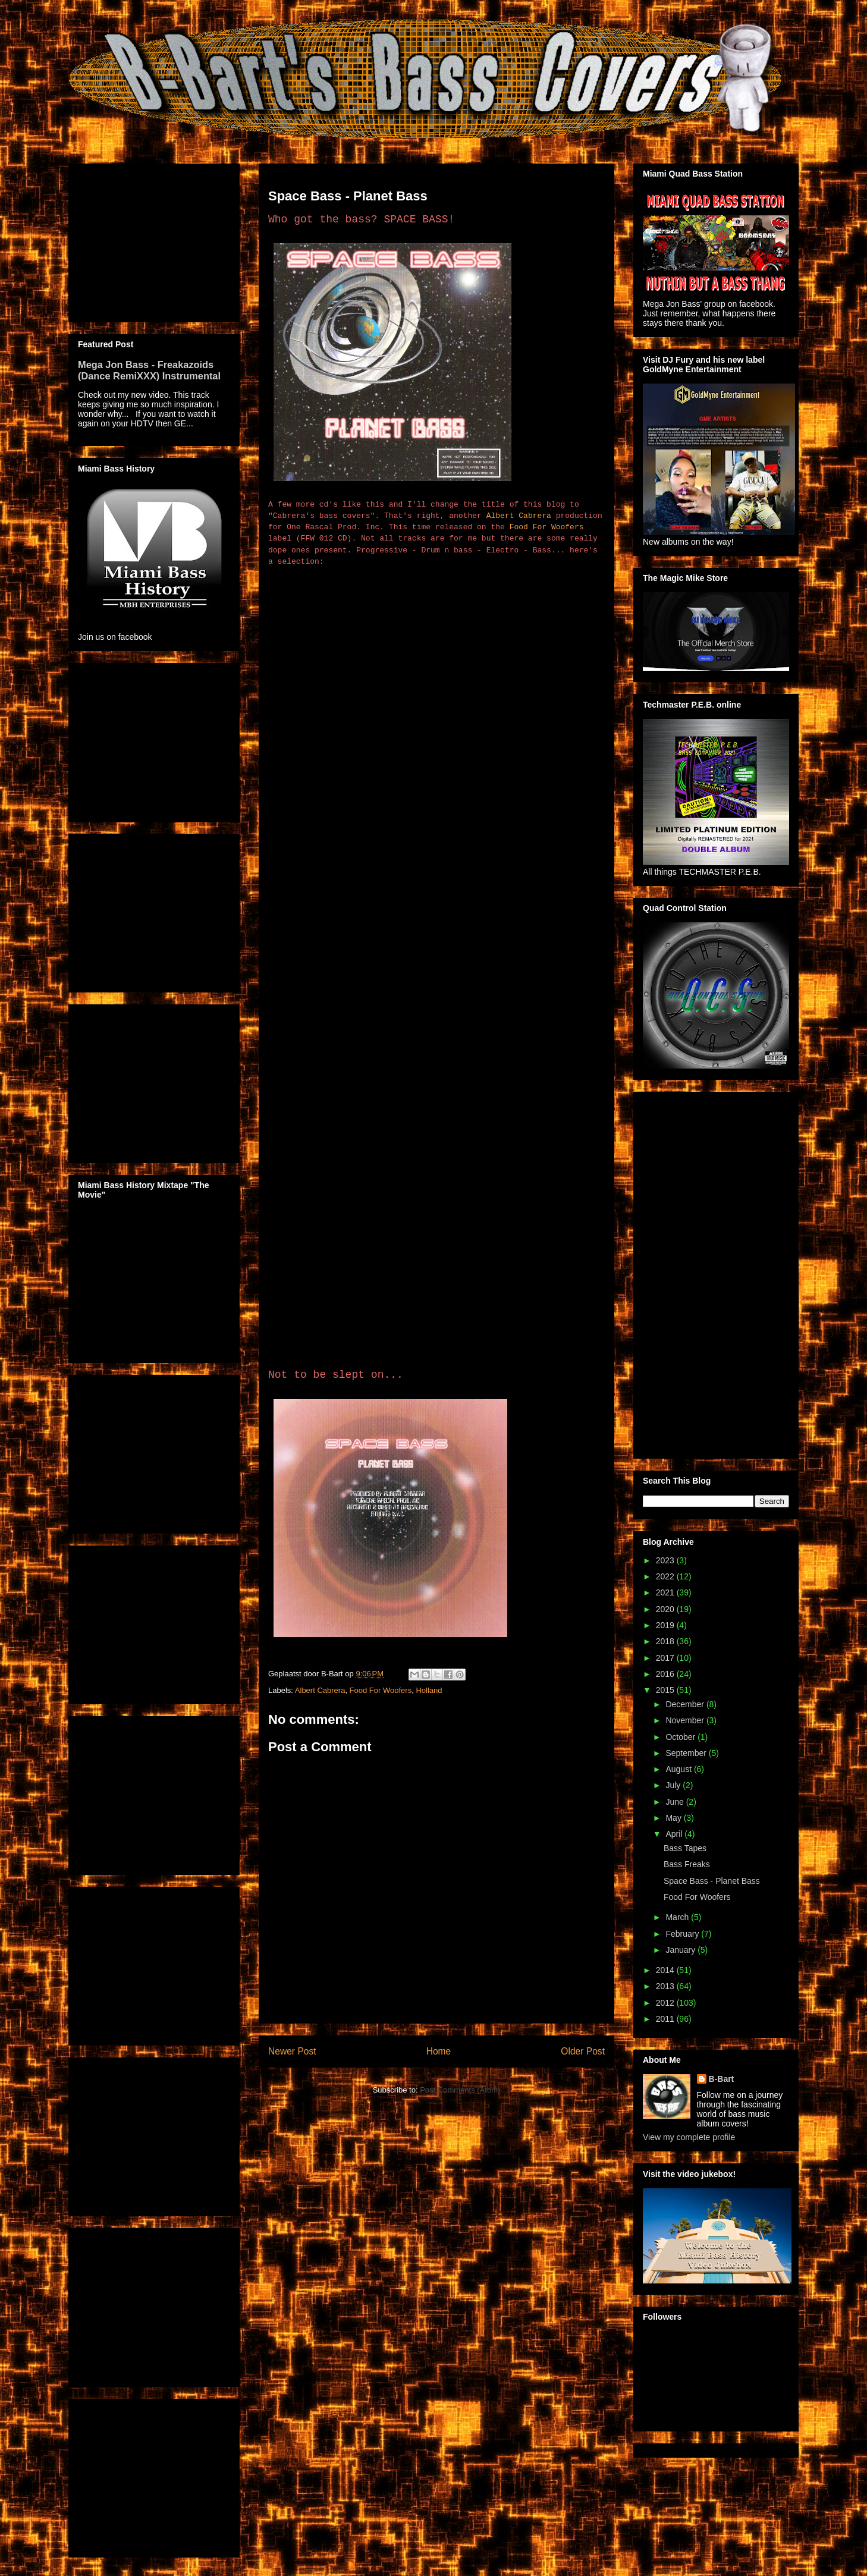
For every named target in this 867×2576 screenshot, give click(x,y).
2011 (666, 2019)
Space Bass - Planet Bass (712, 1881)
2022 (666, 1576)
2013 (666, 1986)
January (681, 1950)
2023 (666, 1560)
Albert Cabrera (518, 515)
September (686, 1753)
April (674, 1834)
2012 (666, 2003)
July (674, 1785)
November (685, 1720)
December (685, 1704)
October (681, 1737)
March (678, 1917)
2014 (666, 1970)
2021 (666, 1592)
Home (438, 2051)
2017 (666, 1658)
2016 (666, 1674)
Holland (429, 1690)
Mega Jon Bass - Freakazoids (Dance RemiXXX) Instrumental (149, 370)
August (679, 1769)
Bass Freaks (687, 1864)
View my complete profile (689, 2137)
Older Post (583, 2051)
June (675, 1802)
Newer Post (292, 2051)
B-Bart (721, 2079)
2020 (666, 1609)
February (683, 1934)
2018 (666, 1641)
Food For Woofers (547, 527)
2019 (666, 1625)
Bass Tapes (685, 1848)
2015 (666, 1690)
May (674, 1818)
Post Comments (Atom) (460, 2089)
